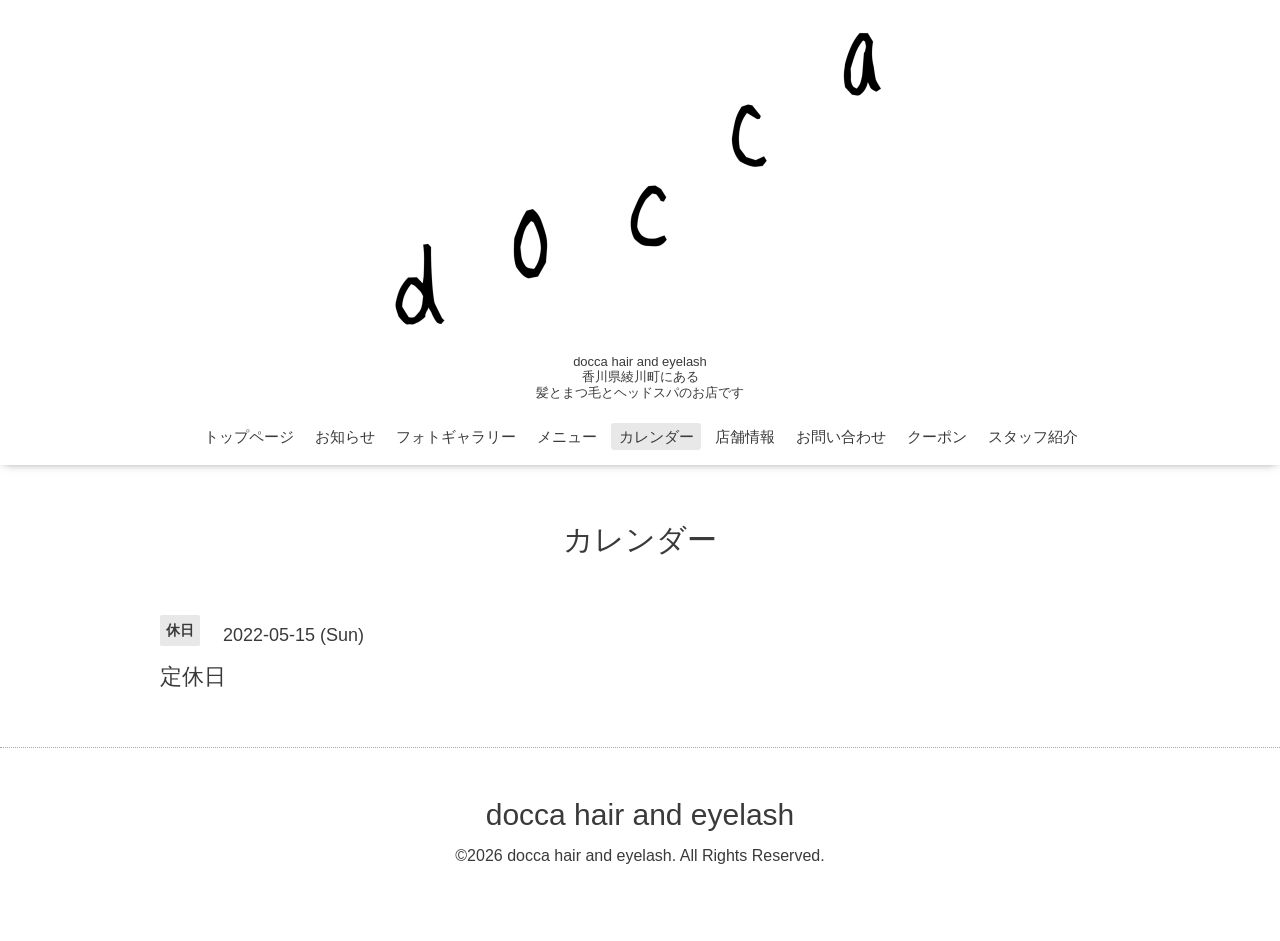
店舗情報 (745, 436)
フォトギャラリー (456, 436)
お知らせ (345, 436)
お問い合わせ (841, 436)
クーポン (937, 436)
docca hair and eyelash (640, 814)
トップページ (249, 436)
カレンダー (656, 436)
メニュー (567, 436)
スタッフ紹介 (1033, 436)
